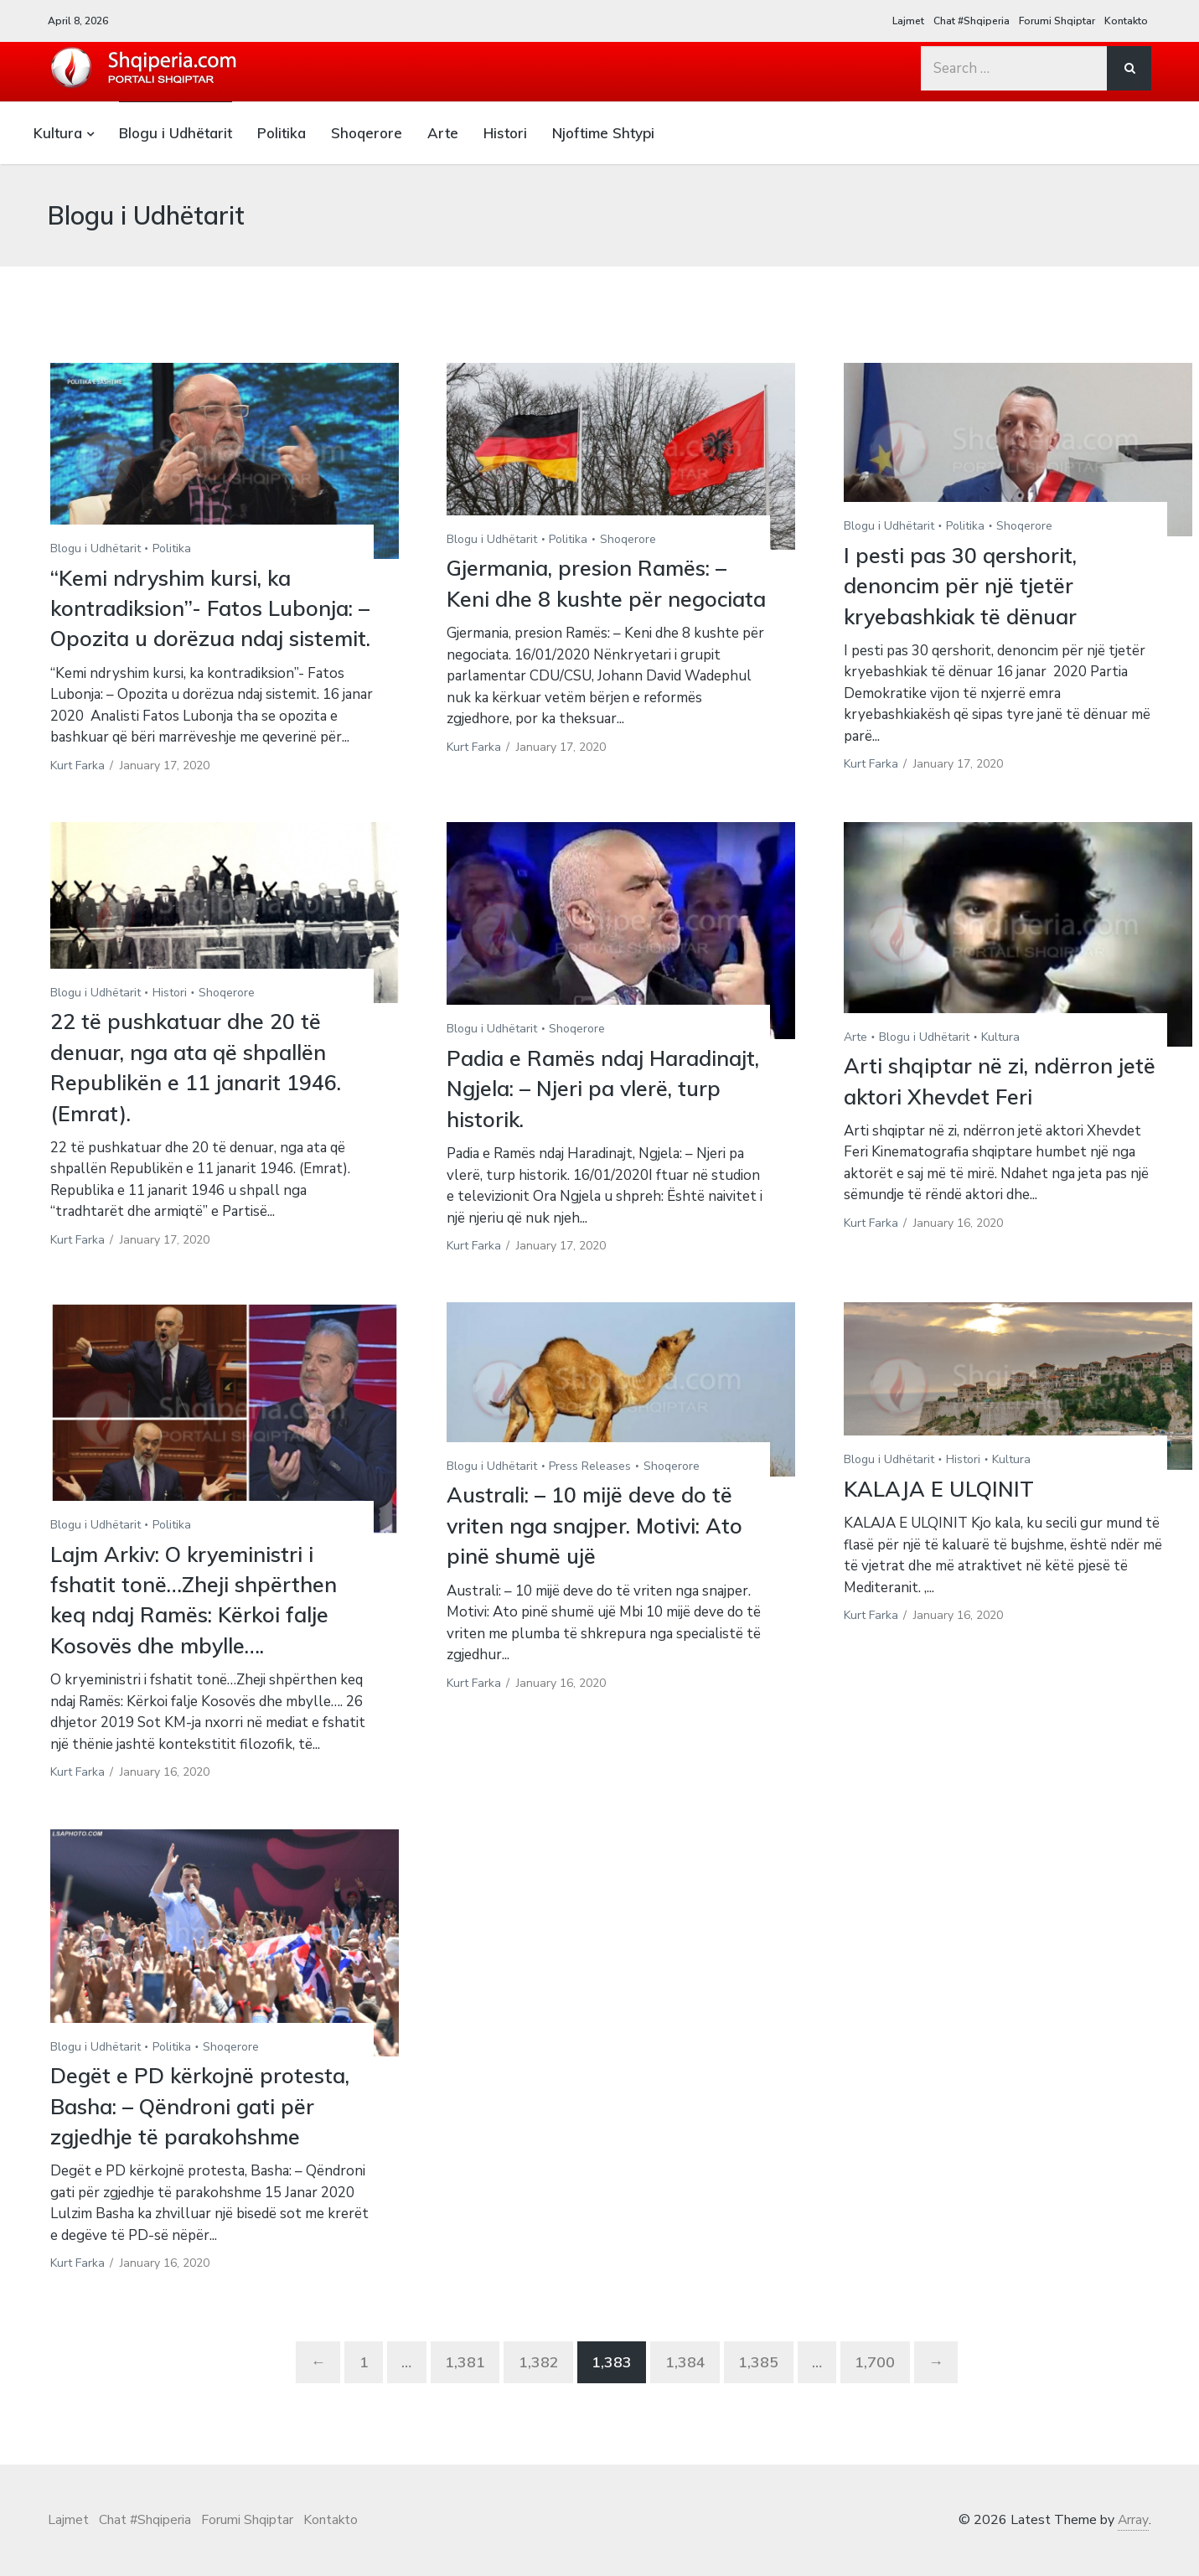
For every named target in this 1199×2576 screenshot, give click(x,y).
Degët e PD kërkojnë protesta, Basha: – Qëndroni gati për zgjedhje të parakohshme (204, 2136)
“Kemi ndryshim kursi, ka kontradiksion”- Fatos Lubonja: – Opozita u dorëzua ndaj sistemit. (209, 623)
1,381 (462, 2393)
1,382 (537, 2393)
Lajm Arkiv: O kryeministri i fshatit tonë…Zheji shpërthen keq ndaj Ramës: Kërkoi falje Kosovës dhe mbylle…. (197, 1629)
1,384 (686, 2393)
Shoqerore (366, 133)
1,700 (880, 2393)
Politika (281, 133)
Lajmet (908, 21)
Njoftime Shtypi (603, 133)
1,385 (761, 2393)
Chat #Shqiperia (971, 21)
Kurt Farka (77, 796)
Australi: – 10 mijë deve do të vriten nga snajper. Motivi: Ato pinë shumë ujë (601, 1556)
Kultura (58, 133)
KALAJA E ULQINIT (940, 1519)
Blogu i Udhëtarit (175, 133)
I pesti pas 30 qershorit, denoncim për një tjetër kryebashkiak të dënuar (966, 585)
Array (1133, 2551)
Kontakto (1126, 21)
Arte (442, 133)
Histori (505, 133)
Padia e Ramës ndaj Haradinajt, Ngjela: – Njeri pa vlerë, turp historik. (596, 1118)
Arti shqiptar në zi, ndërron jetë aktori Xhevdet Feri (1005, 1112)
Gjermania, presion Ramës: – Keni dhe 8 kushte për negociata (594, 598)
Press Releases (590, 1496)
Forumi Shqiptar (1057, 21)
